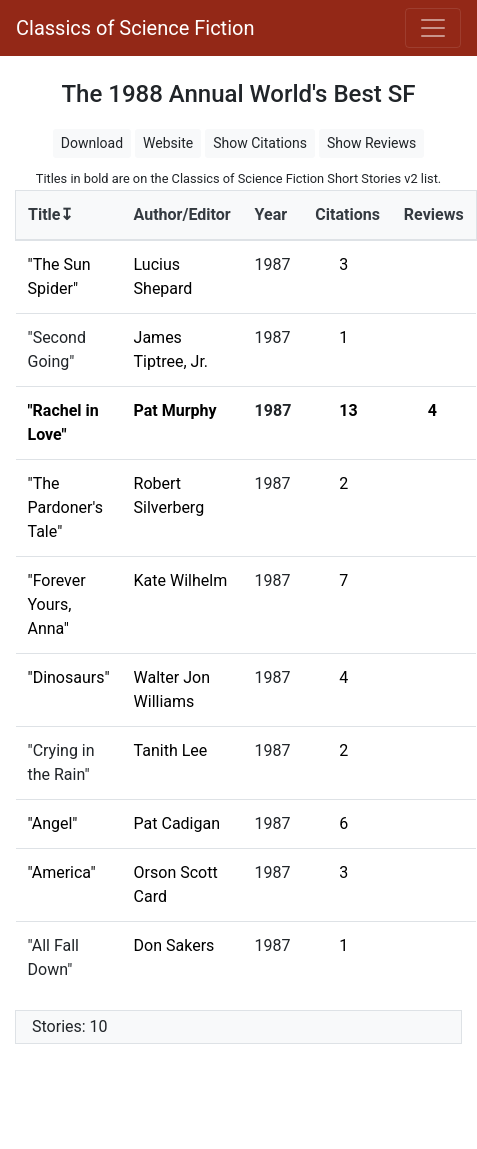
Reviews (434, 214)
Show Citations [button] (260, 143)
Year (271, 214)
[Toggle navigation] (433, 28)
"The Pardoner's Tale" (65, 507)
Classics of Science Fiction (135, 28)
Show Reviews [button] (371, 143)
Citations (347, 214)
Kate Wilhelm (181, 580)
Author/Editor (182, 214)
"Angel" (53, 823)
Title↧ (50, 214)
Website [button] (168, 143)
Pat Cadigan (177, 823)
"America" (62, 872)
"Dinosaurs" (69, 677)
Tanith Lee (171, 750)
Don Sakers (174, 945)
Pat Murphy (175, 410)
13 (348, 410)
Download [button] (92, 143)
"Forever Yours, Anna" (57, 604)
